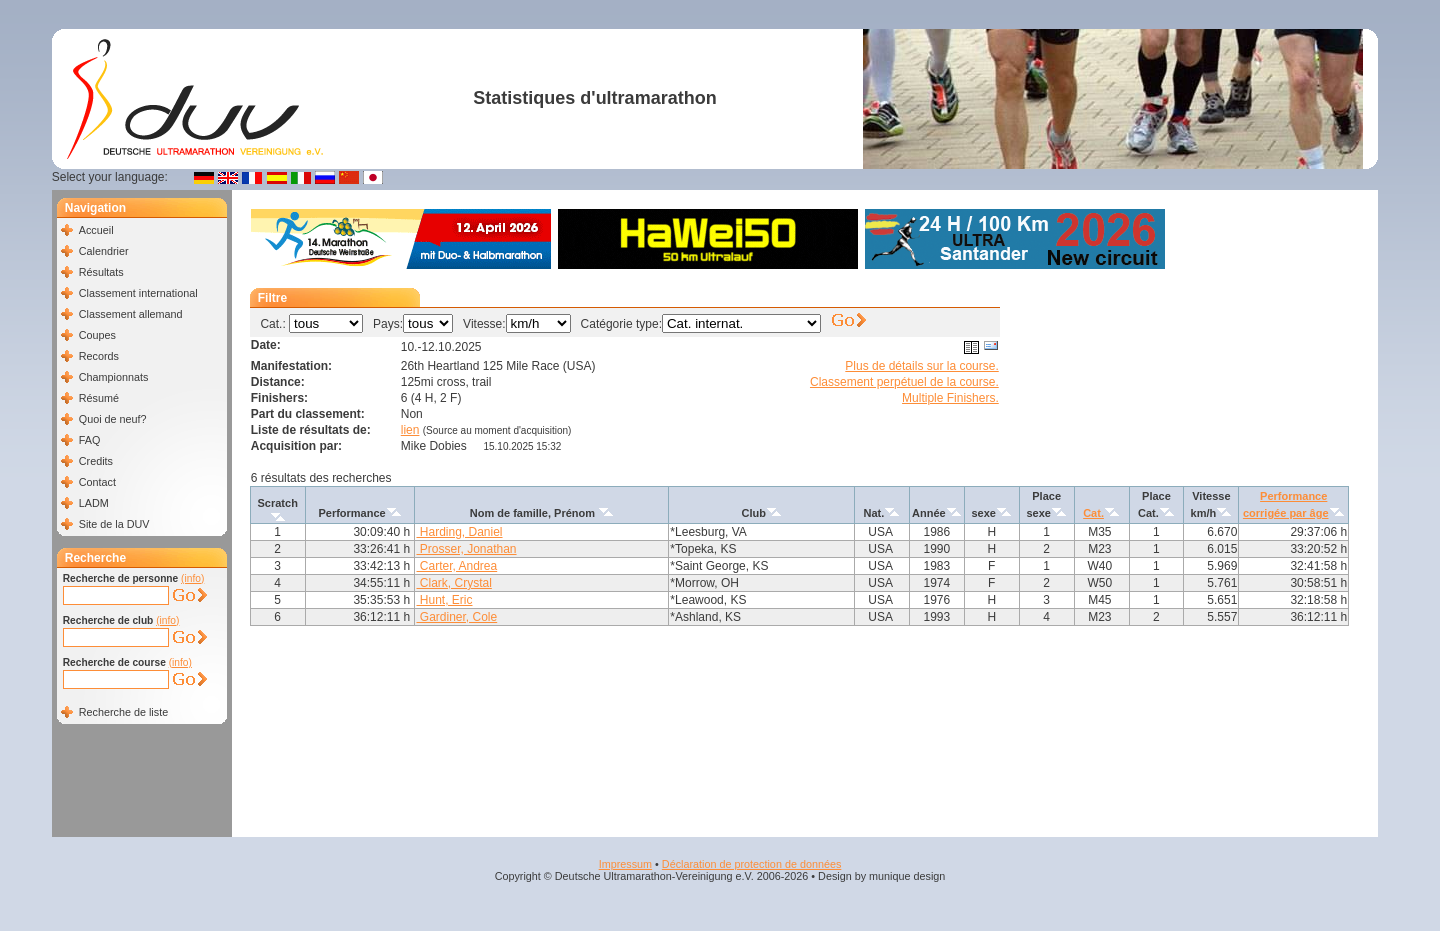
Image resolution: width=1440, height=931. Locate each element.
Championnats (114, 377)
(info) (192, 578)
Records (99, 356)
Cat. (1093, 513)
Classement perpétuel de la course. (904, 382)
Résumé (99, 398)
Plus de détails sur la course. (921, 366)
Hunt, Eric (444, 600)
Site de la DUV (114, 524)
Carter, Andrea (456, 566)
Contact (97, 482)
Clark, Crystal (453, 583)
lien (410, 430)
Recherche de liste (123, 712)
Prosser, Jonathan (466, 549)
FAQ (90, 440)
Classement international (138, 293)
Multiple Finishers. (950, 398)
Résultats (101, 272)
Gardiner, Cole (456, 617)
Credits (96, 461)
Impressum (625, 864)
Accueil (96, 230)
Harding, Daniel (459, 532)
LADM (94, 503)
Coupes (97, 335)
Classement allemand (131, 314)
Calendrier (104, 251)
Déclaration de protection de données (751, 864)
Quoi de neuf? (113, 419)
